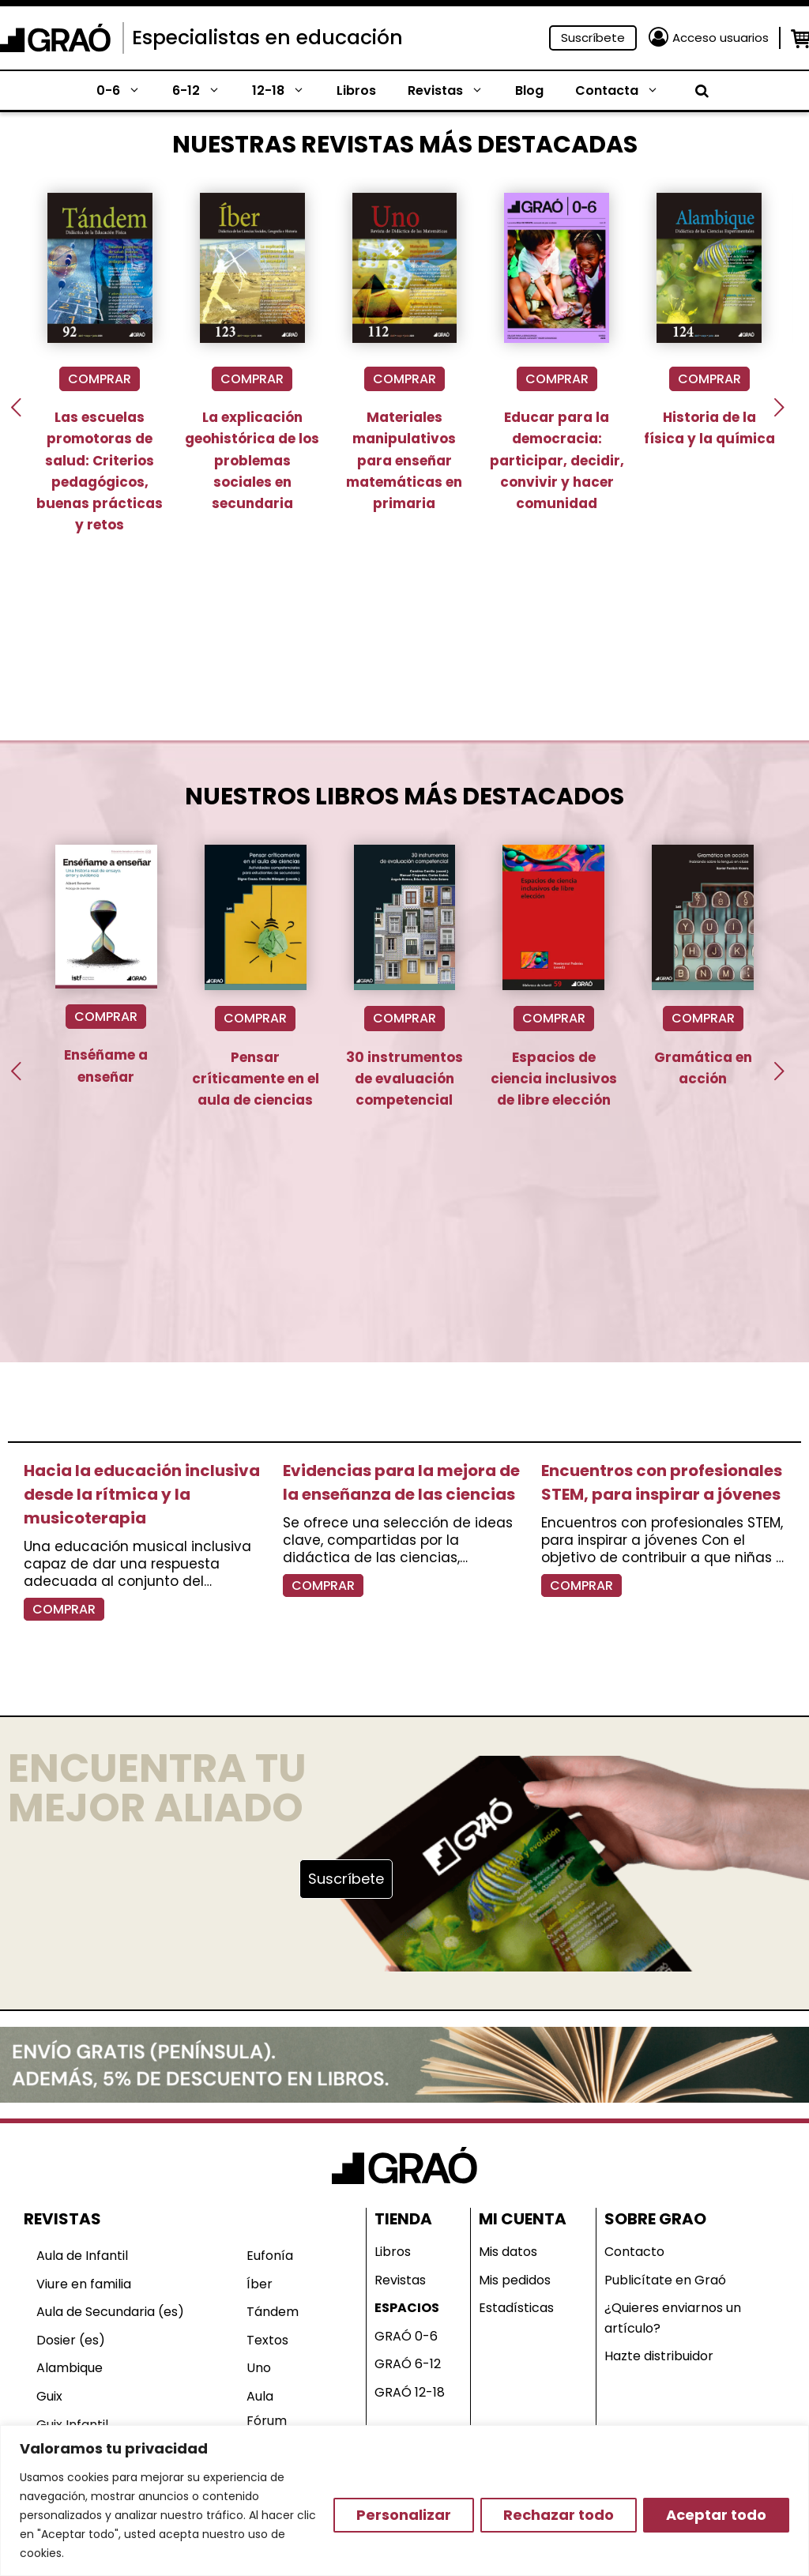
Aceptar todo (716, 2515)
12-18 (286, 91)
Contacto (634, 2252)
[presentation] (16, 407)
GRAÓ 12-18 (409, 2392)
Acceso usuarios (720, 37)
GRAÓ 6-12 (407, 2364)
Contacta (625, 91)
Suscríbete (593, 37)
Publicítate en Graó (665, 2280)
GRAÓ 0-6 (406, 2336)
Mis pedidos (515, 2280)
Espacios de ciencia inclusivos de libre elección (554, 1078)
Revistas (453, 91)
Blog (529, 90)
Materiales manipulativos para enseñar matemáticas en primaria (404, 460)
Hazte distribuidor (658, 2356)
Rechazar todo (558, 2515)
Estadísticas (516, 2308)
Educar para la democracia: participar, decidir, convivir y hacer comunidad (557, 460)
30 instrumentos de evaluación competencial (404, 1078)
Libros (356, 90)
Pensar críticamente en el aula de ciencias (255, 1078)
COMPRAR (99, 379)
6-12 (204, 91)
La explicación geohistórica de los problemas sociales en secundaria (252, 460)
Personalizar (403, 2515)
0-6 (126, 91)
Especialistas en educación (267, 37)
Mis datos (508, 2252)
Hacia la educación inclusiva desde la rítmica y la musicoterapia (142, 1494)
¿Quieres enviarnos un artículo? (672, 2318)
